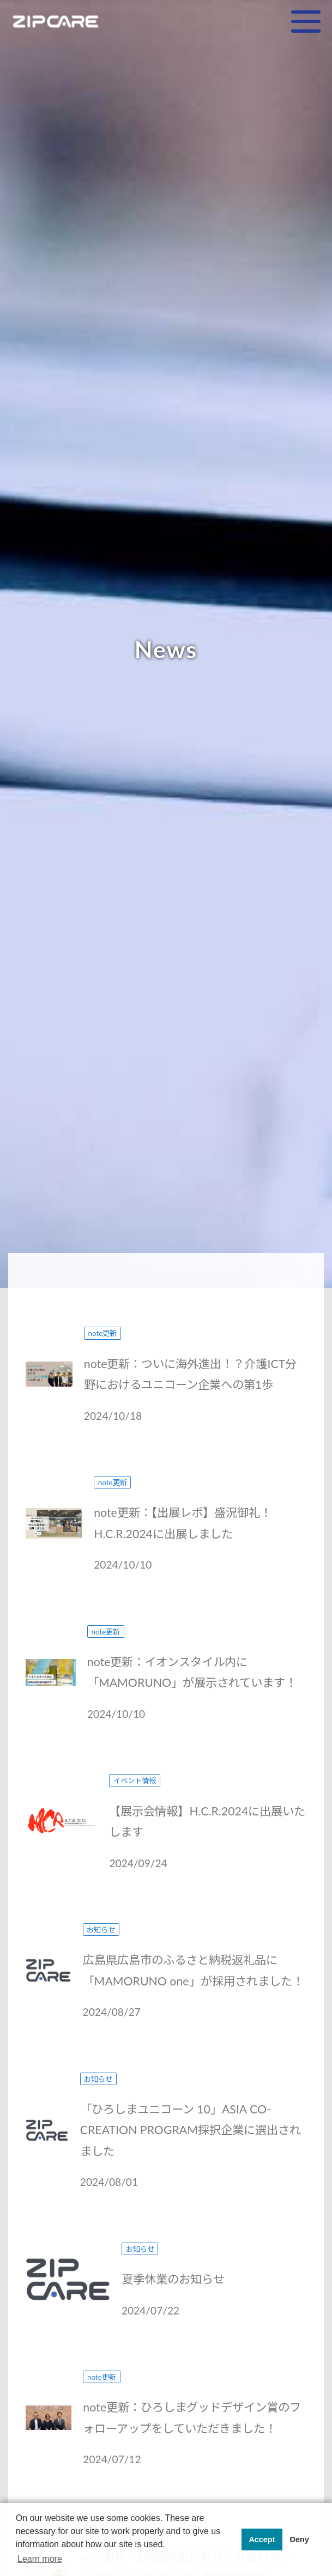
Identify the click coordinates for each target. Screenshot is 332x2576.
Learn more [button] (39, 2558)
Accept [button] (262, 2539)
